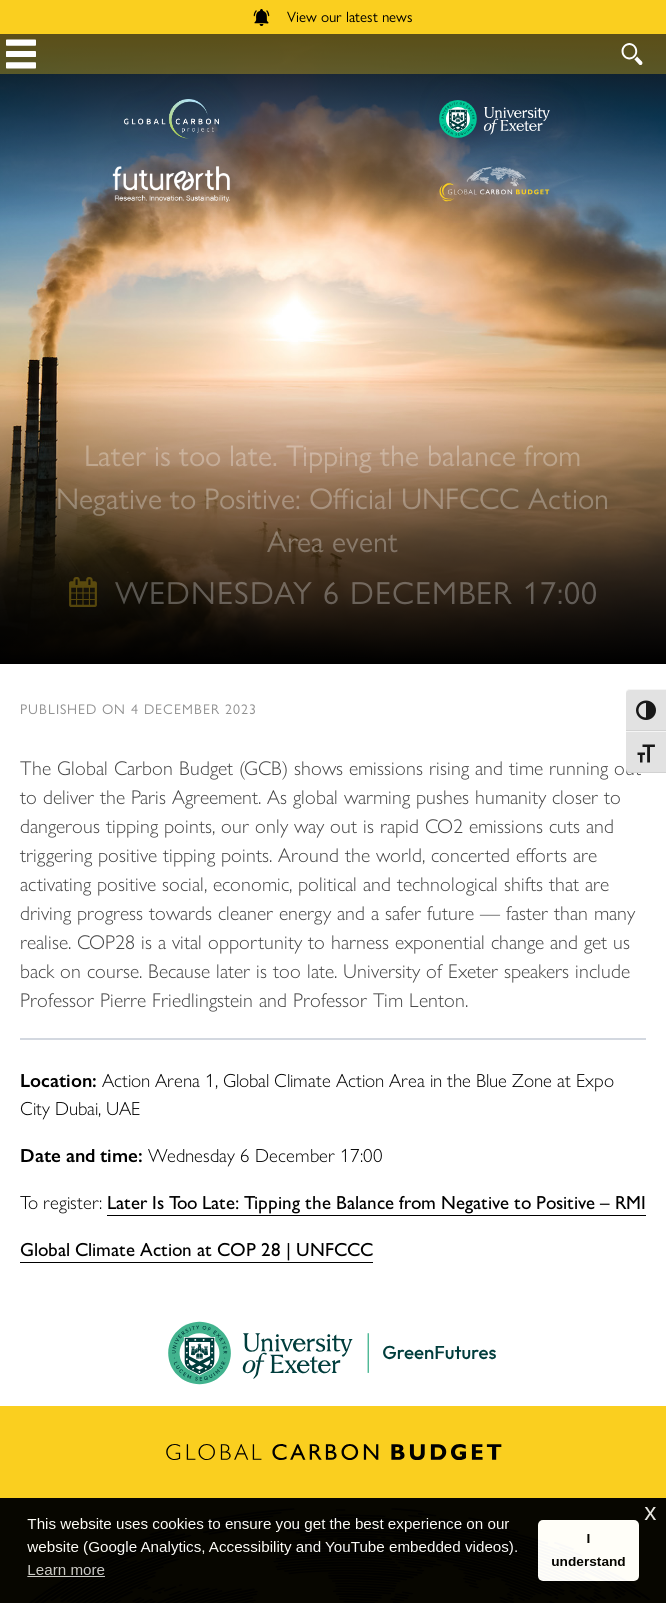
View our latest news (333, 15)
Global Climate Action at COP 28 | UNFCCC (196, 1248)
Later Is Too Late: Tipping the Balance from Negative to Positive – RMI (376, 1201)
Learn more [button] (66, 1569)
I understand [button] (588, 1550)
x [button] (650, 1512)
